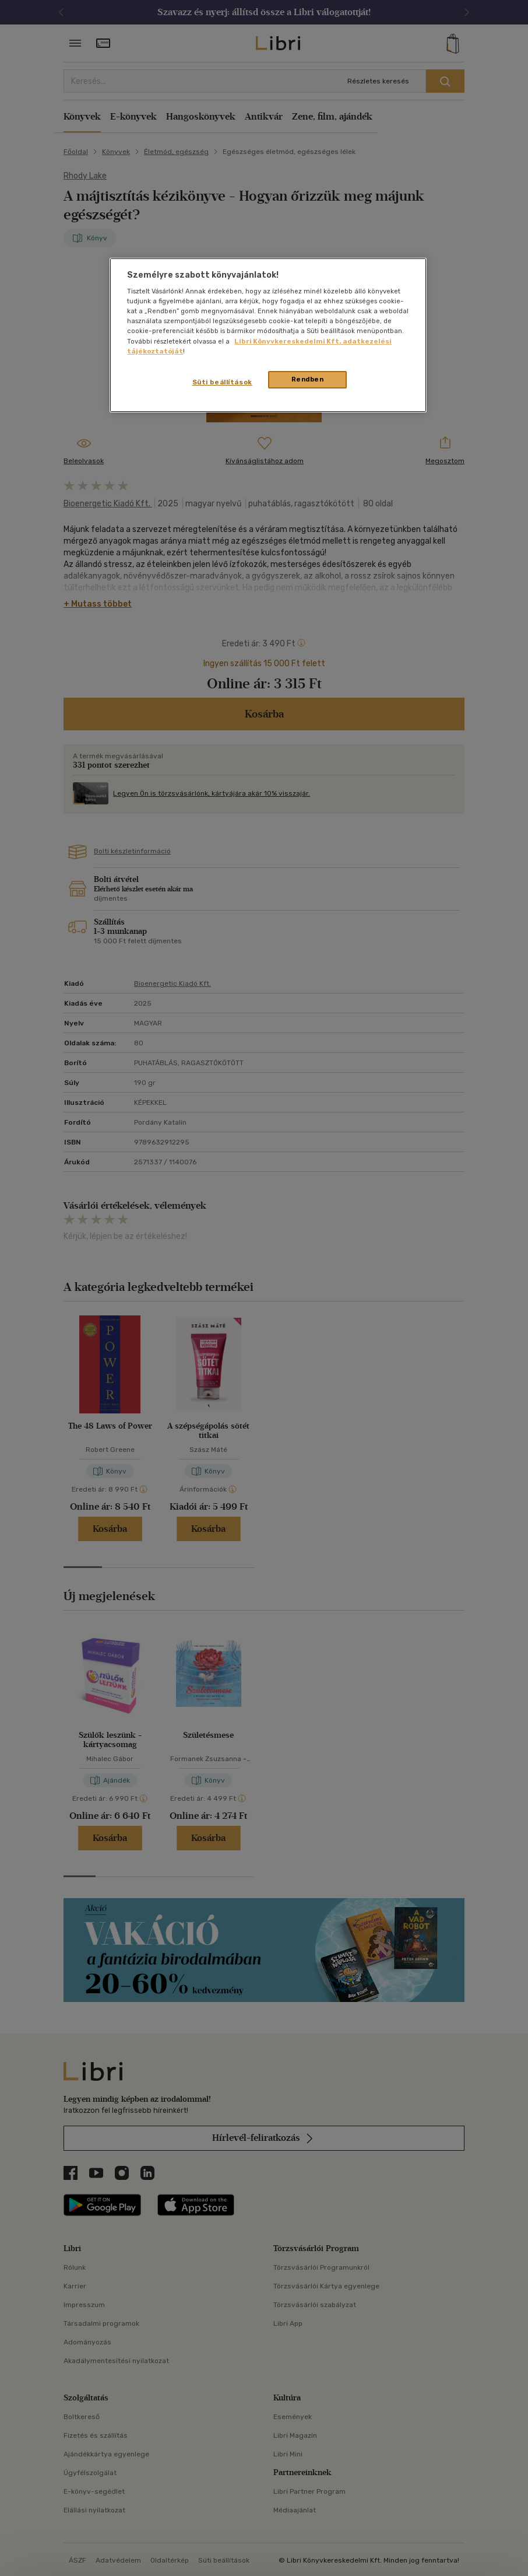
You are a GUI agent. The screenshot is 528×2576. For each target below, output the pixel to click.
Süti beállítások (222, 382)
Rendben (307, 379)
